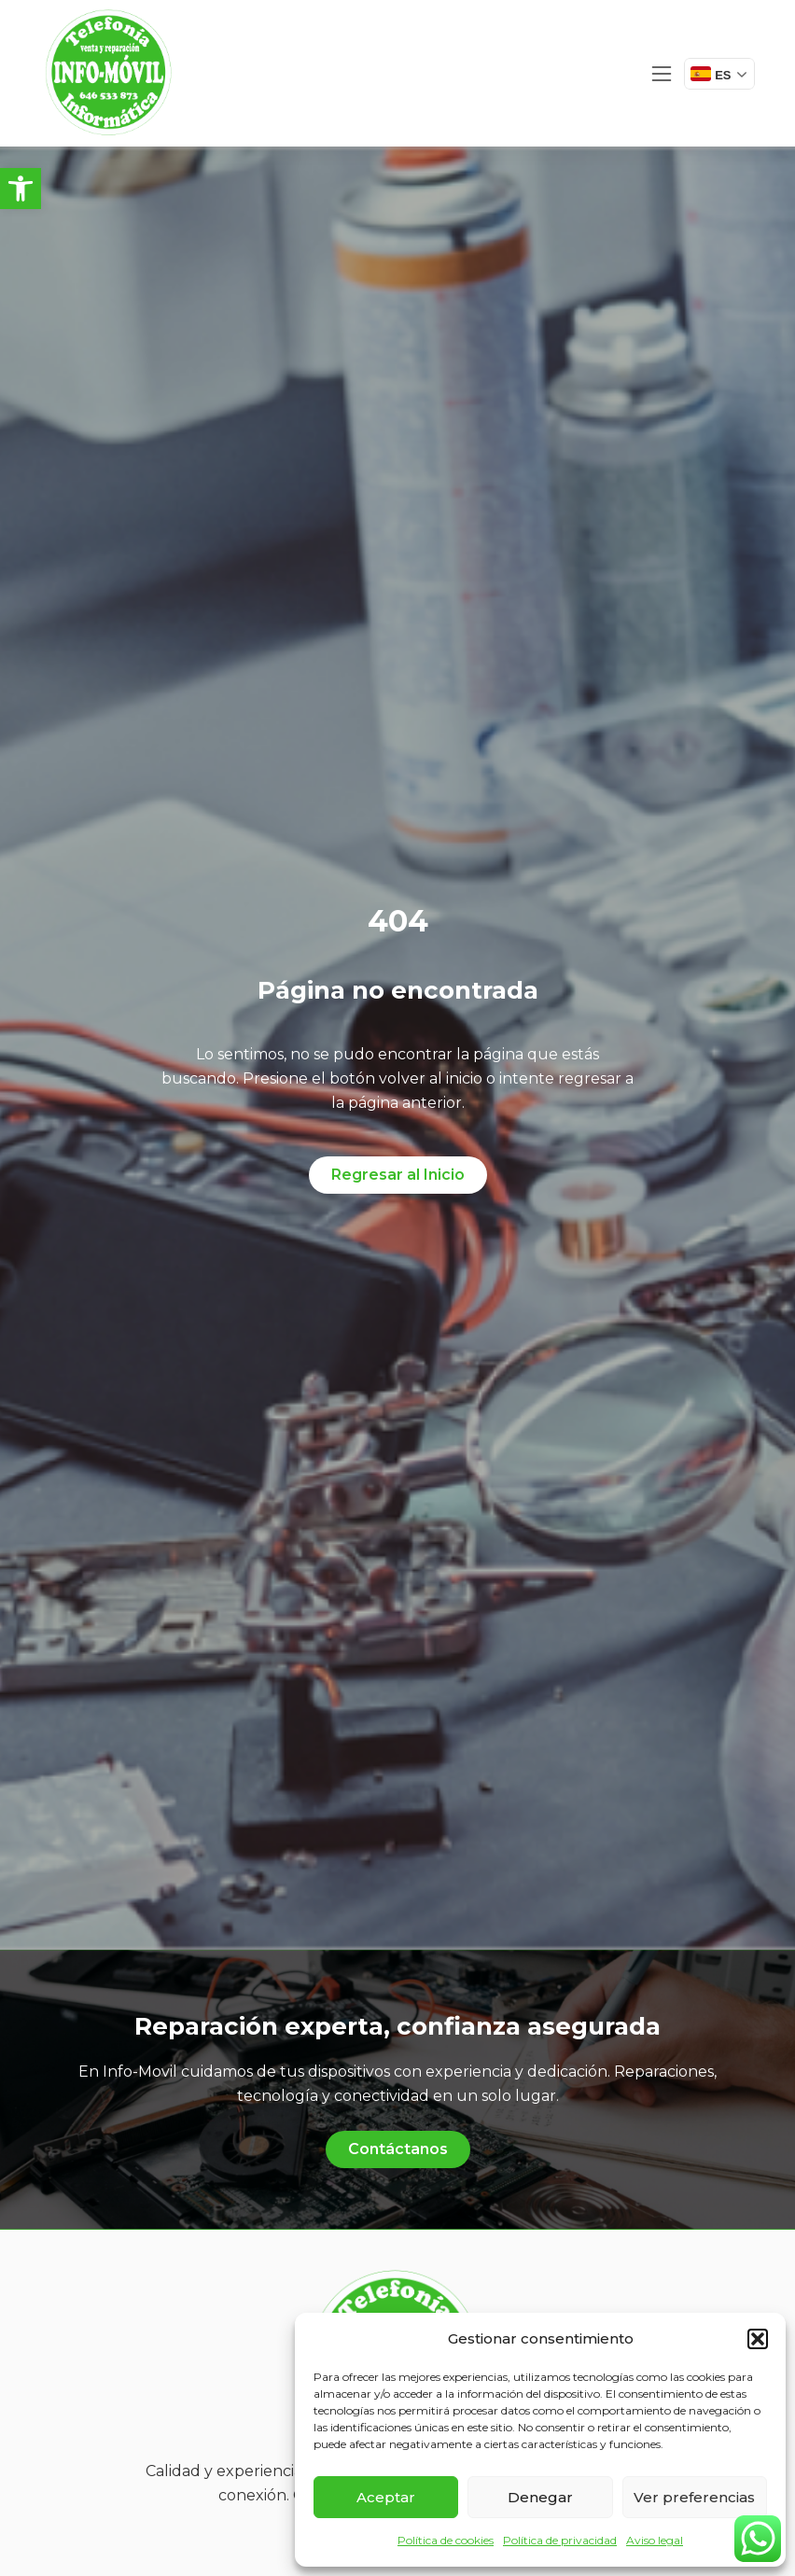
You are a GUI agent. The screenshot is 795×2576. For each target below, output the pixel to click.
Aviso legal (654, 2540)
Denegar (540, 2497)
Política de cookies (446, 2540)
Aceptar (385, 2497)
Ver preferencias (694, 2497)
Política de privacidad (560, 2540)
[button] (20, 188)
